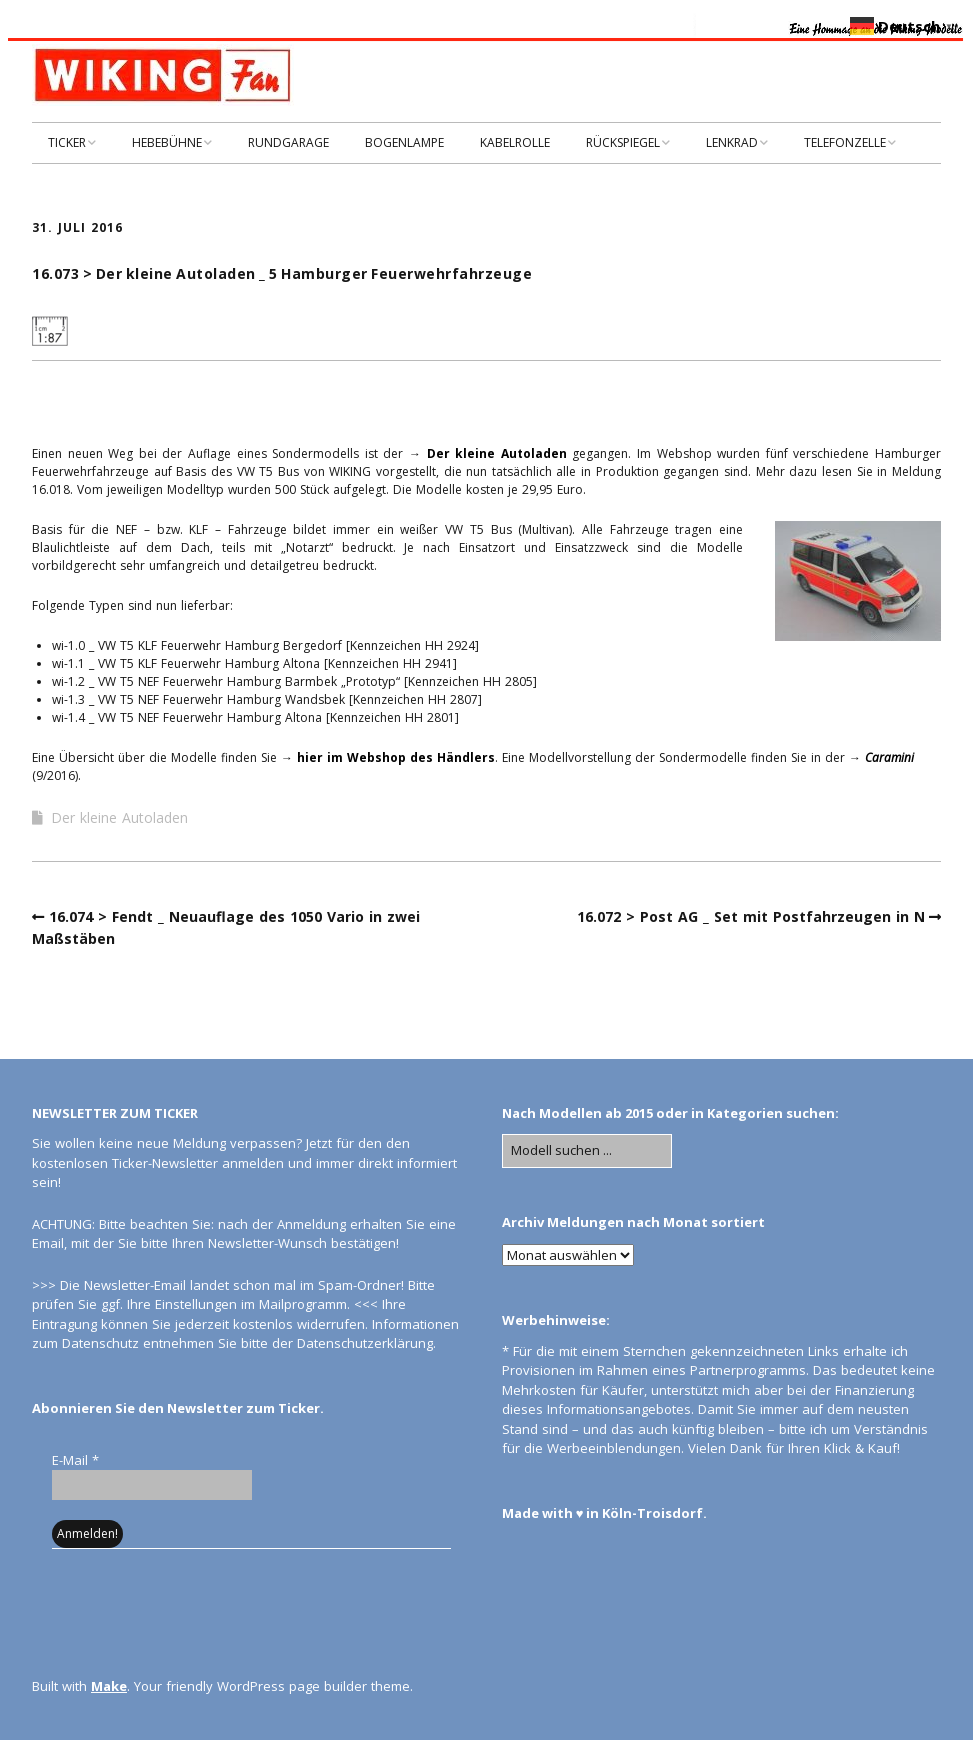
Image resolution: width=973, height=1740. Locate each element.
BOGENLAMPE (404, 142)
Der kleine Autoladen (494, 453)
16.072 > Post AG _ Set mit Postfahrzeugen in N (751, 916)
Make (109, 1686)
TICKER (67, 142)
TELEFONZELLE (845, 142)
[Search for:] (587, 1151)
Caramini (889, 757)
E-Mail (75, 1460)
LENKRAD (732, 142)
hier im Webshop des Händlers (396, 757)
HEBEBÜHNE (167, 142)
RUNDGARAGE (288, 142)
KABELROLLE (515, 142)
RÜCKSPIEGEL (623, 142)
